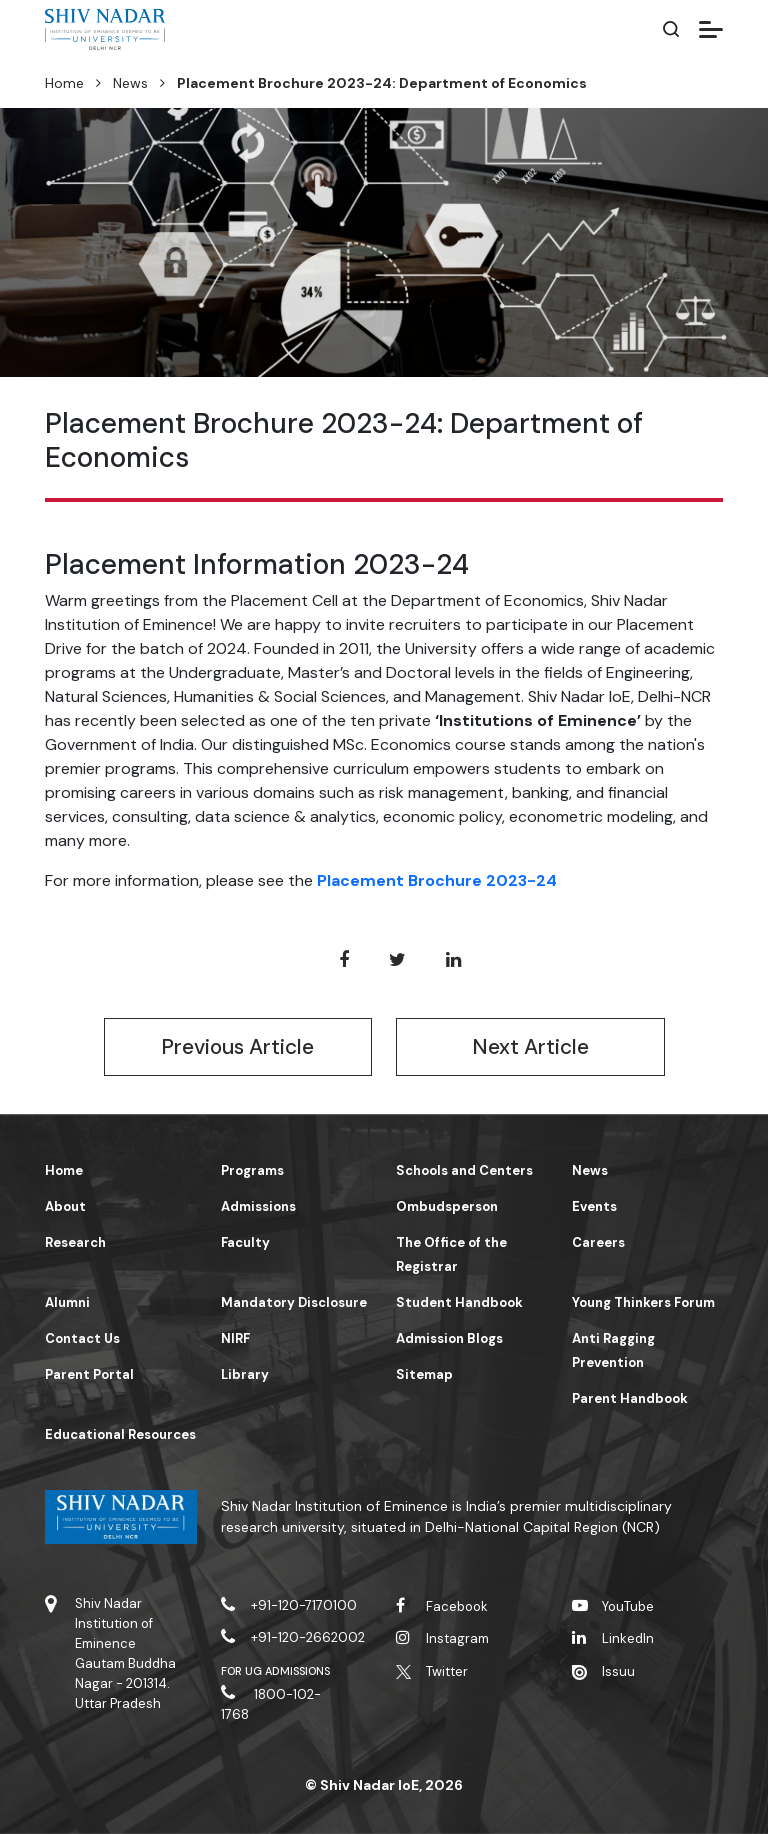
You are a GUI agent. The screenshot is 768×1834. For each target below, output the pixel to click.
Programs (252, 1170)
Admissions (258, 1206)
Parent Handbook (630, 1398)
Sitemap (424, 1374)
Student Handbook (459, 1302)
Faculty (245, 1242)
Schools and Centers (464, 1170)
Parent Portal (89, 1374)
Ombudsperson (447, 1206)
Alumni (67, 1302)
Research (75, 1242)
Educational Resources (120, 1434)
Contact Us (82, 1338)
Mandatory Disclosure (294, 1302)
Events (594, 1206)
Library (245, 1374)
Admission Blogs (449, 1338)
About (65, 1206)
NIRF (235, 1338)
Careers (598, 1242)
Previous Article (237, 1047)
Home (64, 83)
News (130, 83)
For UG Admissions (276, 1671)
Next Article (530, 1047)
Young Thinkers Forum (643, 1302)
